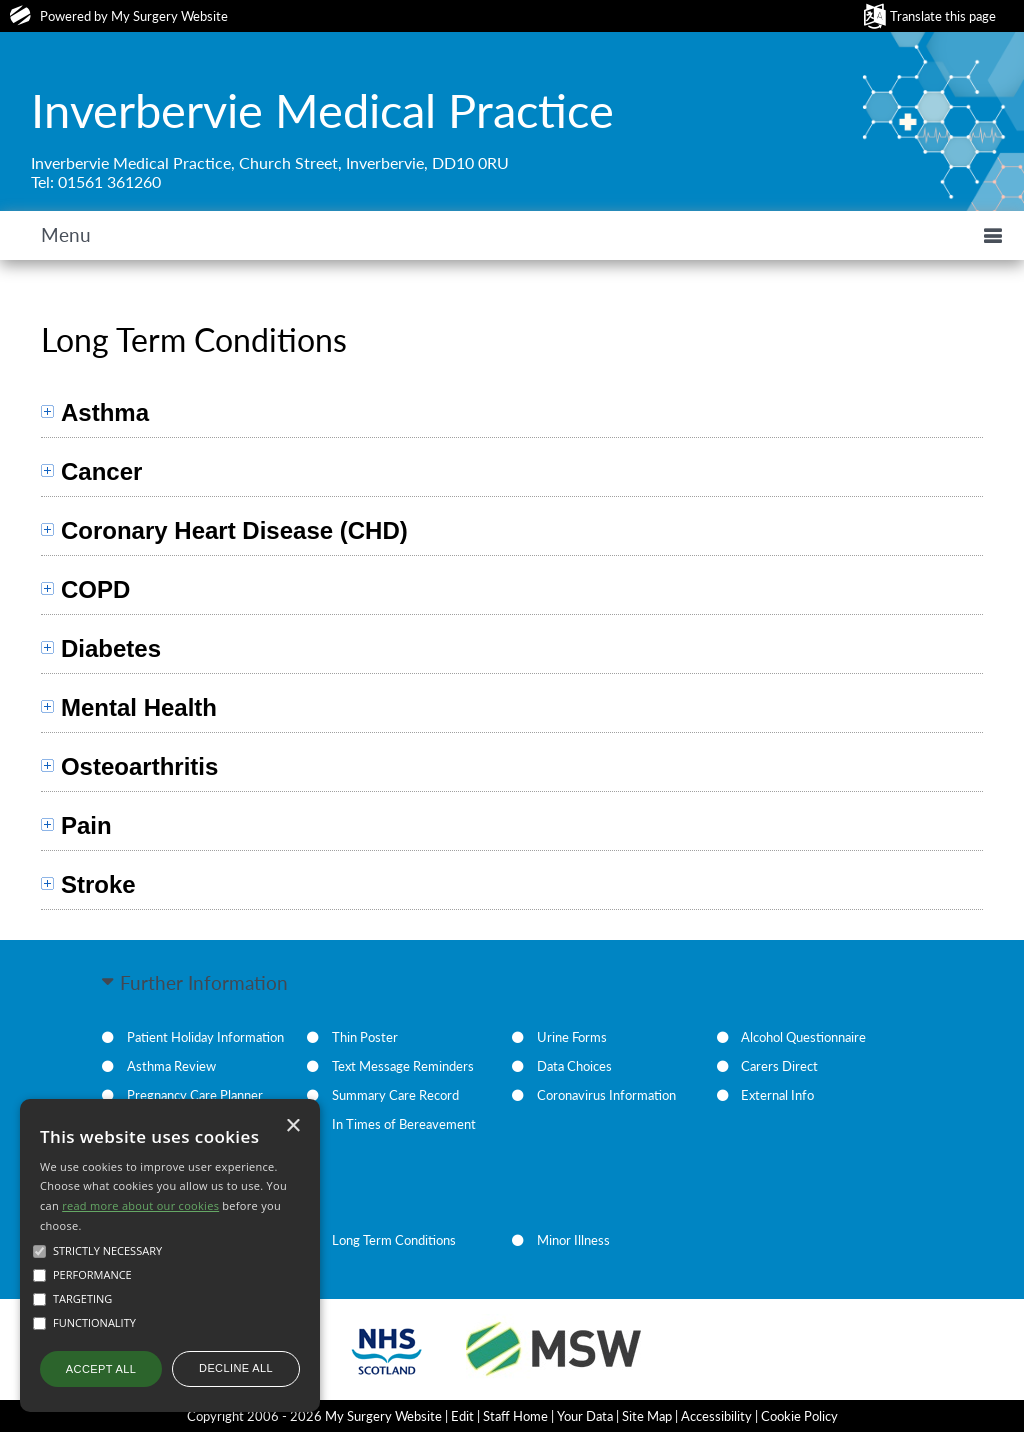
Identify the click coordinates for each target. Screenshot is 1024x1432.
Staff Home (515, 1416)
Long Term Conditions (394, 1240)
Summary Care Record (395, 1095)
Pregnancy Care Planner (195, 1095)
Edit (462, 1416)
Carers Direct (779, 1066)
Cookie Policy (799, 1416)
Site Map (647, 1416)
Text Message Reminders (403, 1066)
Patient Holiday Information (205, 1037)
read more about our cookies (140, 1205)
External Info (777, 1095)
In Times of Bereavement (404, 1124)
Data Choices (574, 1066)
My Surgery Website (169, 16)
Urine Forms (572, 1037)
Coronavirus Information (606, 1095)
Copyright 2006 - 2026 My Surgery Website (314, 1416)
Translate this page (943, 16)
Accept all (101, 1369)
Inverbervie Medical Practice (322, 110)
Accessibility (716, 1416)
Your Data (585, 1416)
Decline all (236, 1368)
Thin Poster (365, 1037)
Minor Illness (573, 1240)
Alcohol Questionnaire (803, 1037)
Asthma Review (171, 1066)
